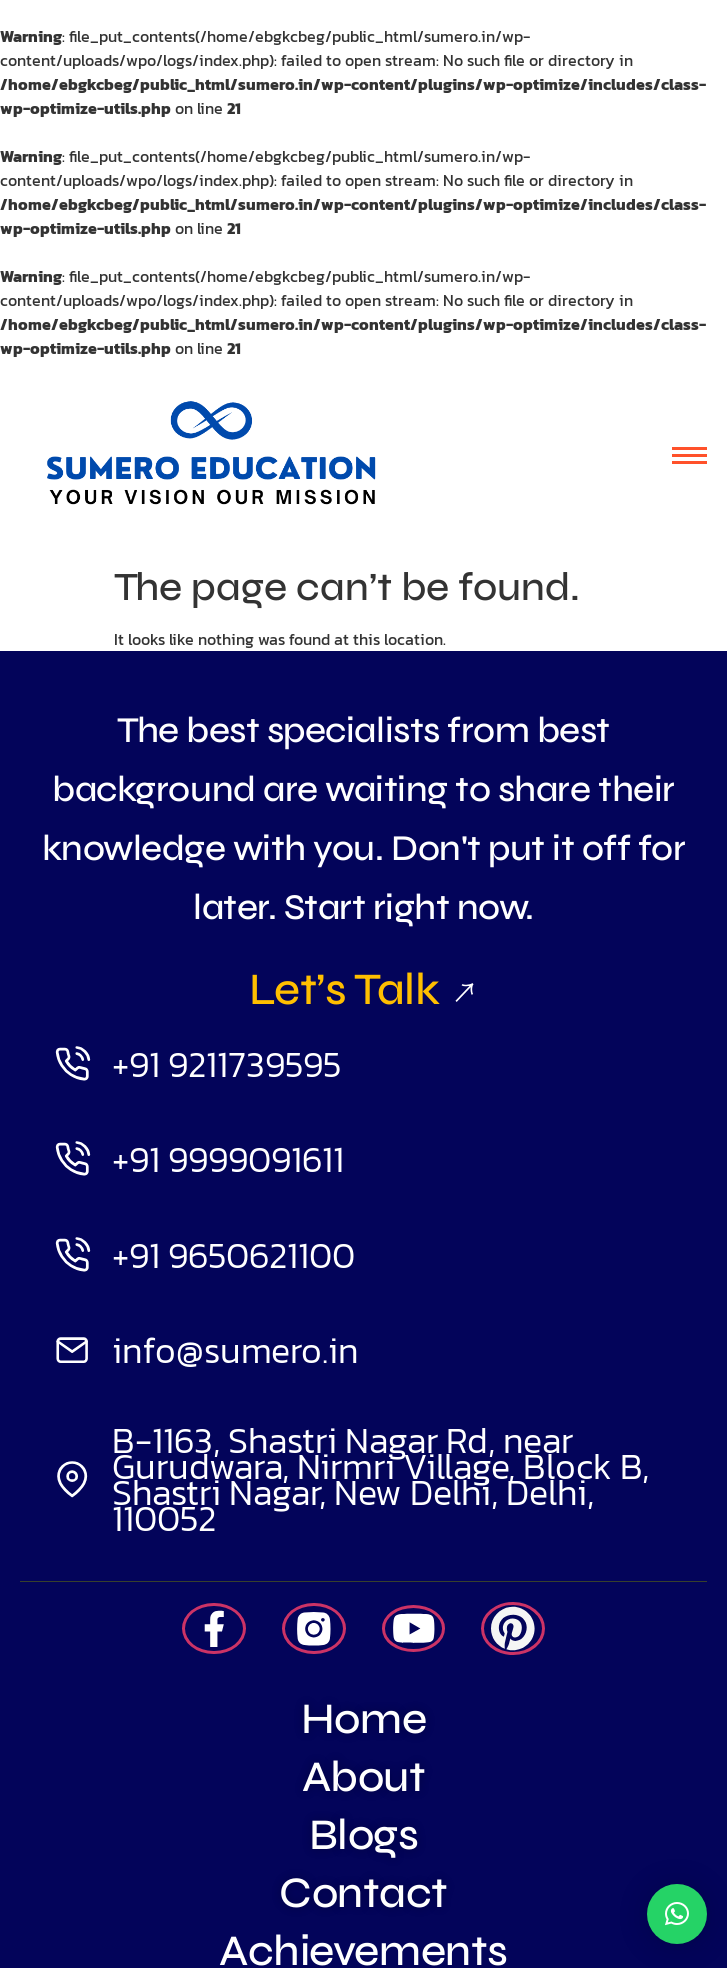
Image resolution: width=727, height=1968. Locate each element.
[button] (677, 1914)
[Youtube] (414, 1628)
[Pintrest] (513, 1628)
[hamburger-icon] (689, 455)
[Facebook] (214, 1629)
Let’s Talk (363, 989)
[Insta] (314, 1629)
